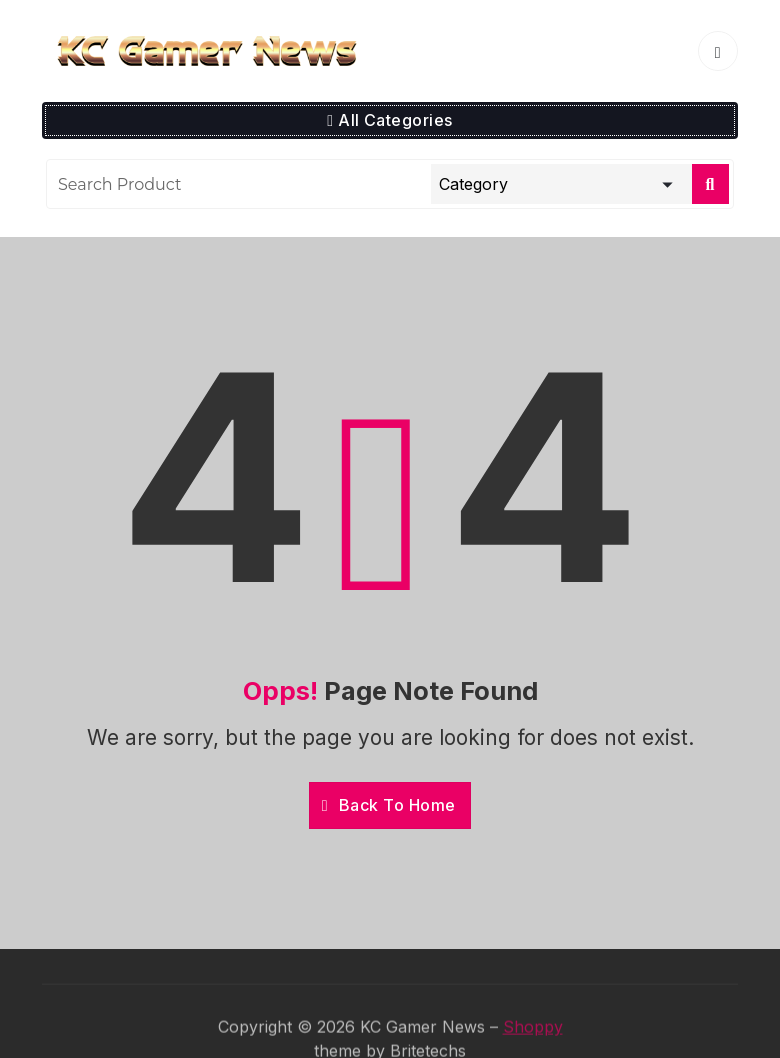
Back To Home (389, 805)
